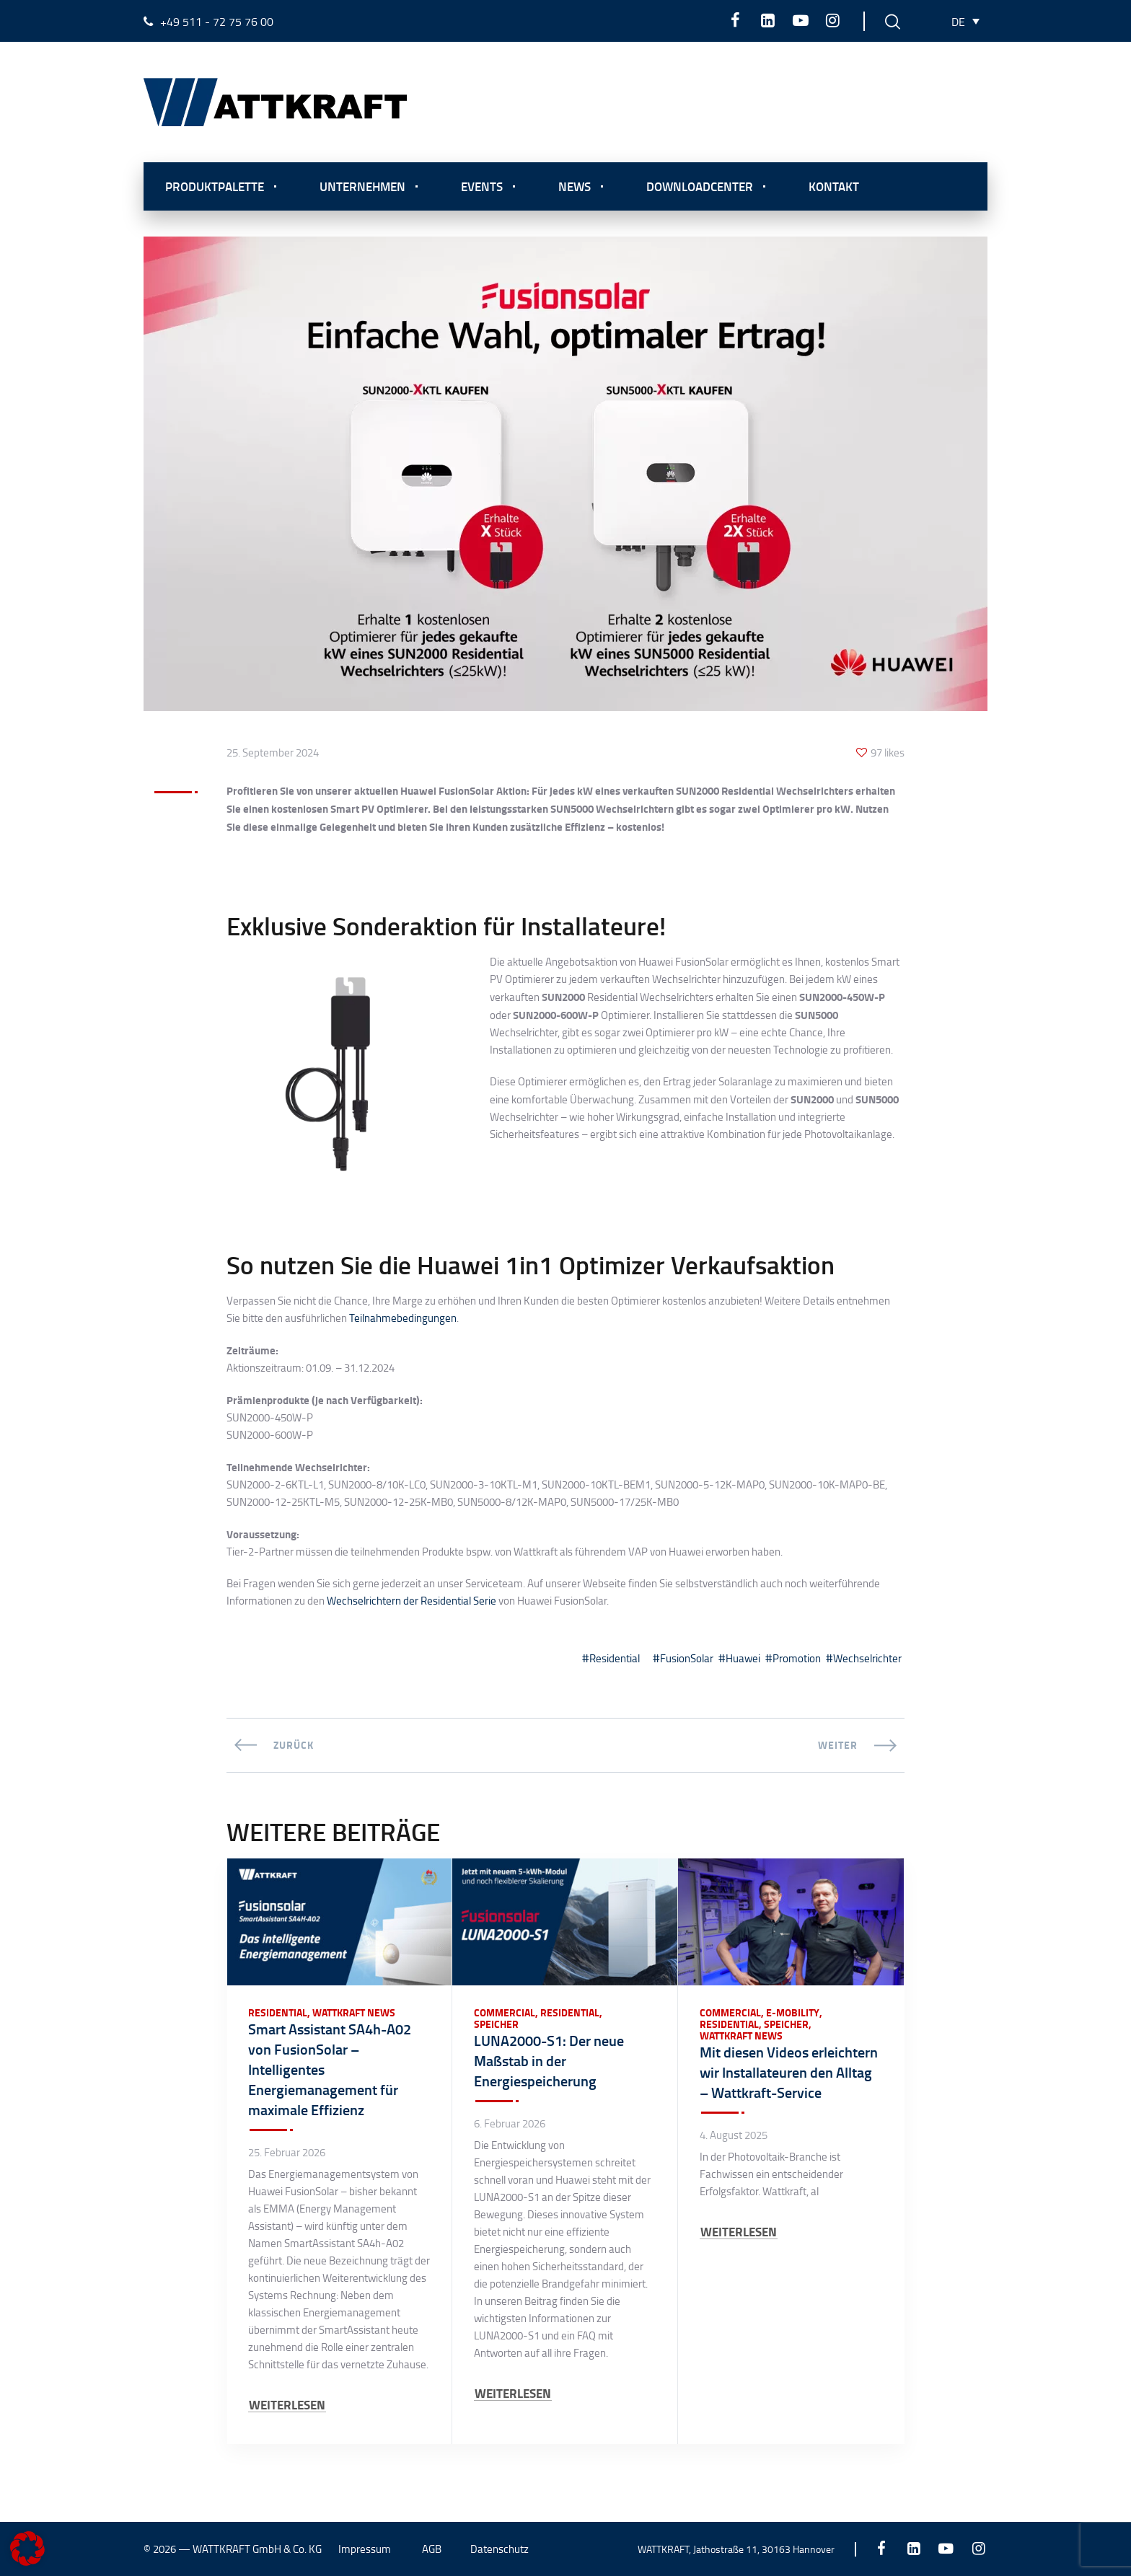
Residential (614, 1658)
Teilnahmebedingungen (403, 1318)
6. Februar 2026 (509, 2124)
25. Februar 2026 (286, 2152)
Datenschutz (499, 2549)
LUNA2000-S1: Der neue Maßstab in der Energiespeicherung (549, 2060)
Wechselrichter (867, 1658)
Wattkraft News (353, 2013)
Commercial (504, 2013)
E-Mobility (792, 2013)
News (574, 186)
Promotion (797, 1658)
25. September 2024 (272, 753)
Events (482, 186)
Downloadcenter (699, 186)
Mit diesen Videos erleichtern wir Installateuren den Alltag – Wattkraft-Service (789, 2072)
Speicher (496, 2024)
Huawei (743, 1658)
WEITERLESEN (287, 2405)
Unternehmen (362, 186)
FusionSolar (686, 1658)
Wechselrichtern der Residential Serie (411, 1600)
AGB (431, 2549)
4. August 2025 (733, 2135)
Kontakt (834, 186)
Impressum (364, 2549)
